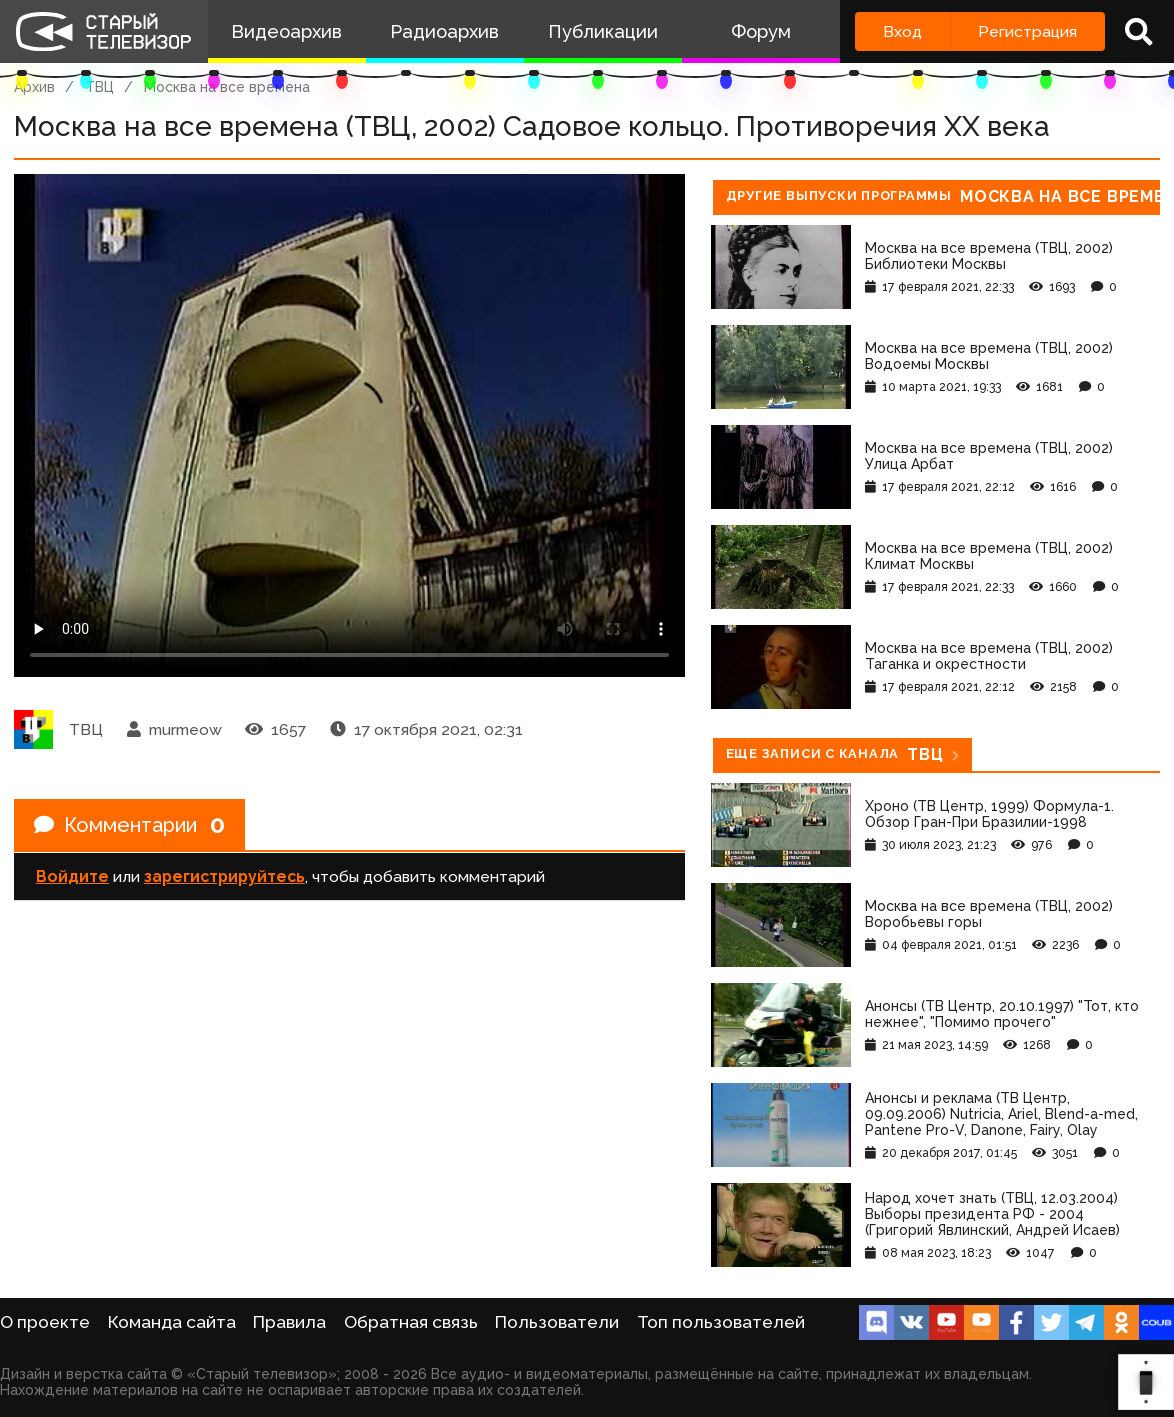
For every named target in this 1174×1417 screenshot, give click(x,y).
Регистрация (1027, 31)
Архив (34, 87)
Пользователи (557, 1322)
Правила (289, 1322)
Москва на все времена (227, 87)
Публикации (603, 31)
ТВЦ (99, 87)
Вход (902, 31)
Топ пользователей (721, 1322)
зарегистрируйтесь (224, 876)
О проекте (45, 1322)
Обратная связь (411, 1322)
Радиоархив (444, 31)
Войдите (72, 876)
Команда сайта (172, 1322)
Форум (761, 31)
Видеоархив (286, 31)
